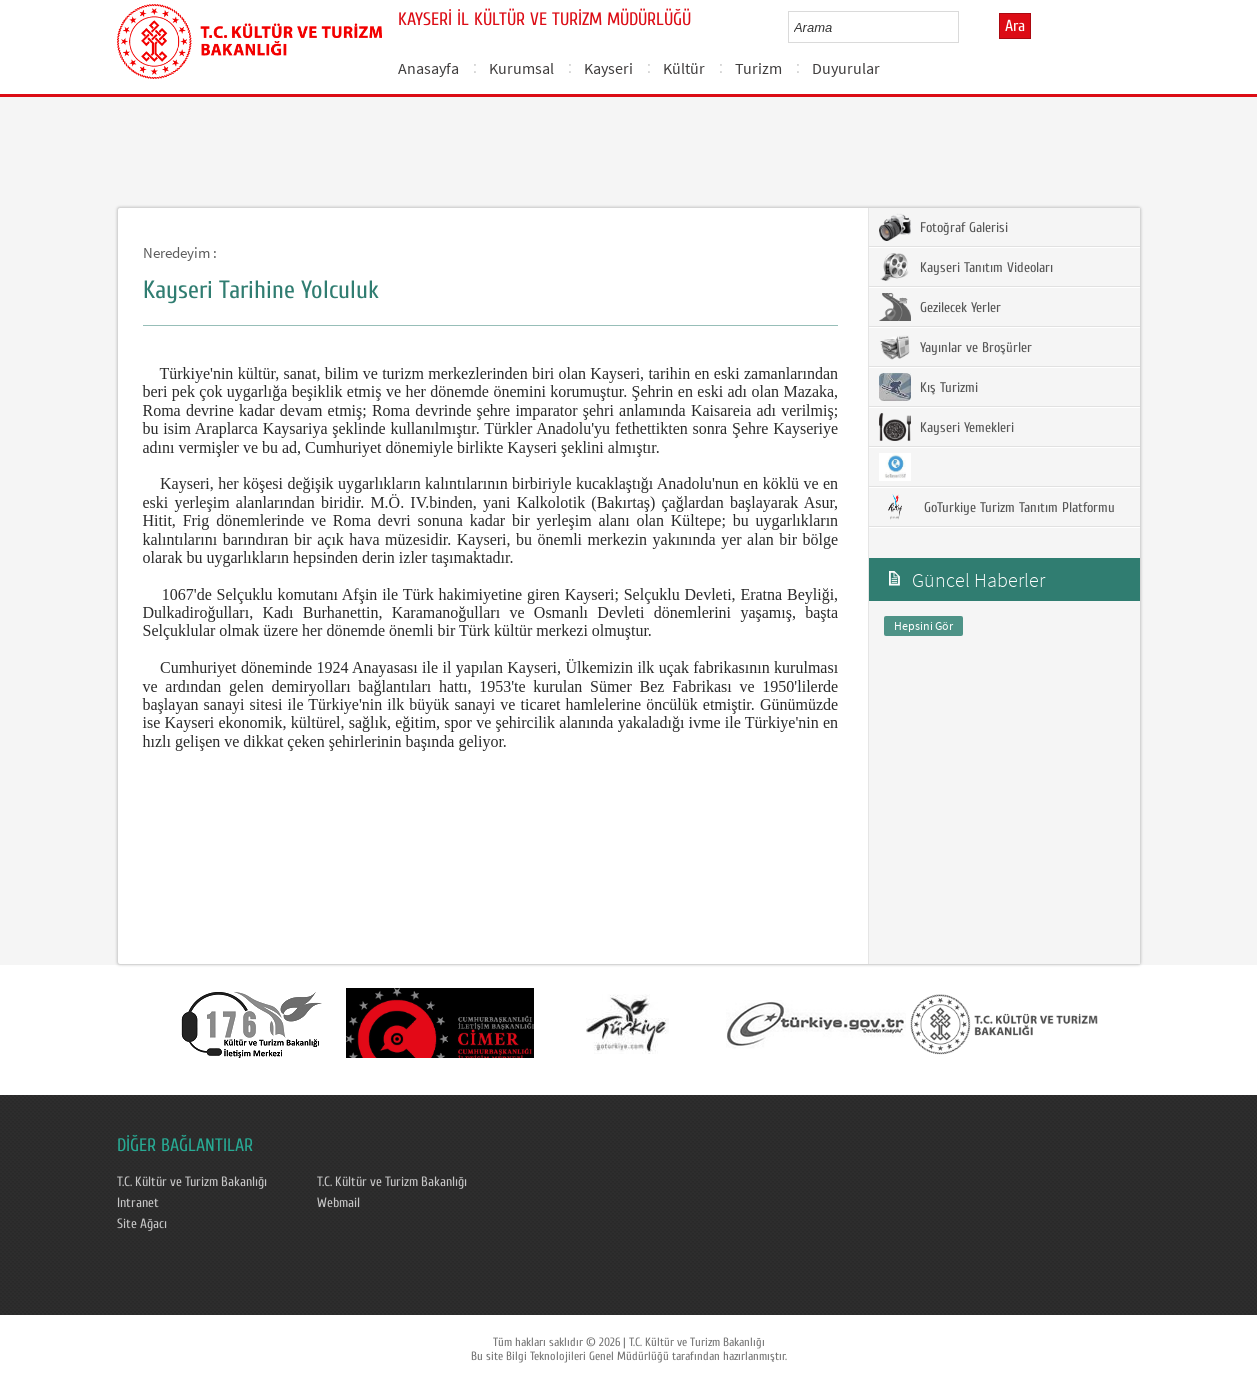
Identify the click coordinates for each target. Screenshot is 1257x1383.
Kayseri (608, 68)
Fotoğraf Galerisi (943, 227)
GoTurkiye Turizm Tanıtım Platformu (997, 507)
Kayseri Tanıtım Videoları (966, 267)
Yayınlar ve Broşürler (955, 347)
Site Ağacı (142, 1224)
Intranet (138, 1203)
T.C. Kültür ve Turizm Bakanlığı (192, 1182)
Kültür (684, 68)
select (964, 27)
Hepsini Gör (923, 625)
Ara (1015, 26)
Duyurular (846, 68)
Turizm (758, 68)
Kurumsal (521, 68)
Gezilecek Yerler (940, 307)
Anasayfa (428, 68)
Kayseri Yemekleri (946, 427)
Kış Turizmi (928, 387)
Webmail (338, 1203)
